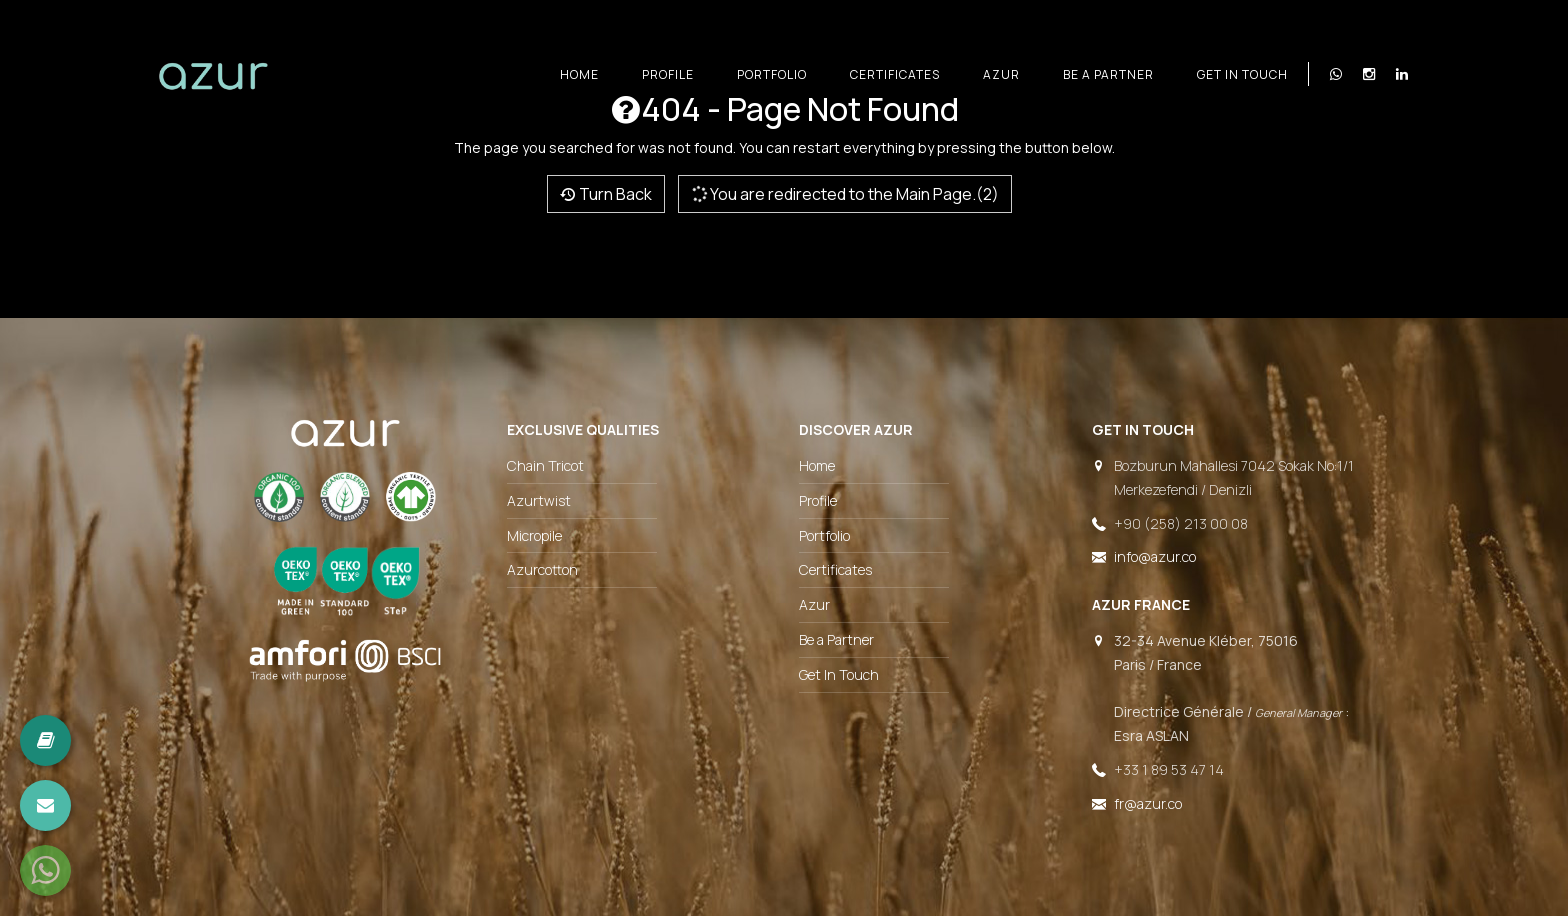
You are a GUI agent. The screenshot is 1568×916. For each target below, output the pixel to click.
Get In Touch (1242, 74)
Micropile (534, 535)
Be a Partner (1108, 74)
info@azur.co (1155, 556)
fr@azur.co (1148, 803)
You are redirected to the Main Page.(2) (844, 194)
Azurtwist (539, 500)
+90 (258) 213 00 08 (1181, 523)
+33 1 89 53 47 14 (1169, 769)
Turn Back (606, 194)
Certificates (895, 74)
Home (579, 74)
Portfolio (772, 74)
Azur (1001, 74)
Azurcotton (542, 569)
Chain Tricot (545, 465)
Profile (668, 74)
